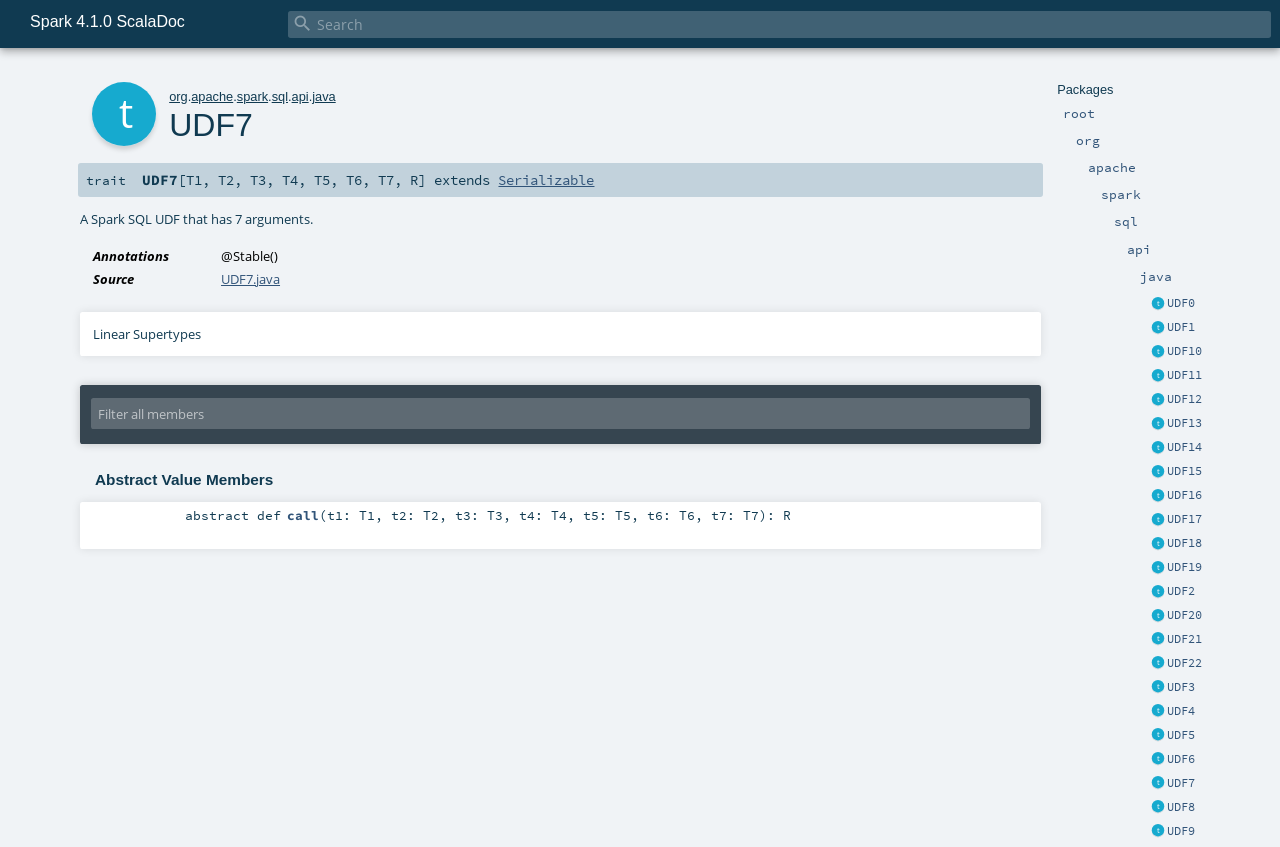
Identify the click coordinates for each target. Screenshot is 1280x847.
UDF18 (1184, 543)
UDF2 (1181, 591)
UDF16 (1184, 495)
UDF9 (1181, 831)
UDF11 (1184, 375)
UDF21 (1184, 639)
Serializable (546, 180)
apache (212, 96)
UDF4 (1181, 711)
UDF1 (1181, 327)
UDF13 (1184, 423)
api (300, 96)
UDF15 (1184, 471)
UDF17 (1184, 519)
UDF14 (1184, 447)
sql (280, 96)
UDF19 (1184, 567)
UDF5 (1181, 735)
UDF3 (1181, 687)
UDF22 (1184, 663)
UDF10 (1184, 351)
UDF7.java (250, 279)
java (323, 96)
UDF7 (1181, 783)
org (178, 96)
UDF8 (1181, 807)
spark (252, 96)
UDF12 (1184, 399)
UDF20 (1184, 615)
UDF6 (1181, 759)
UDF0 (1181, 303)
